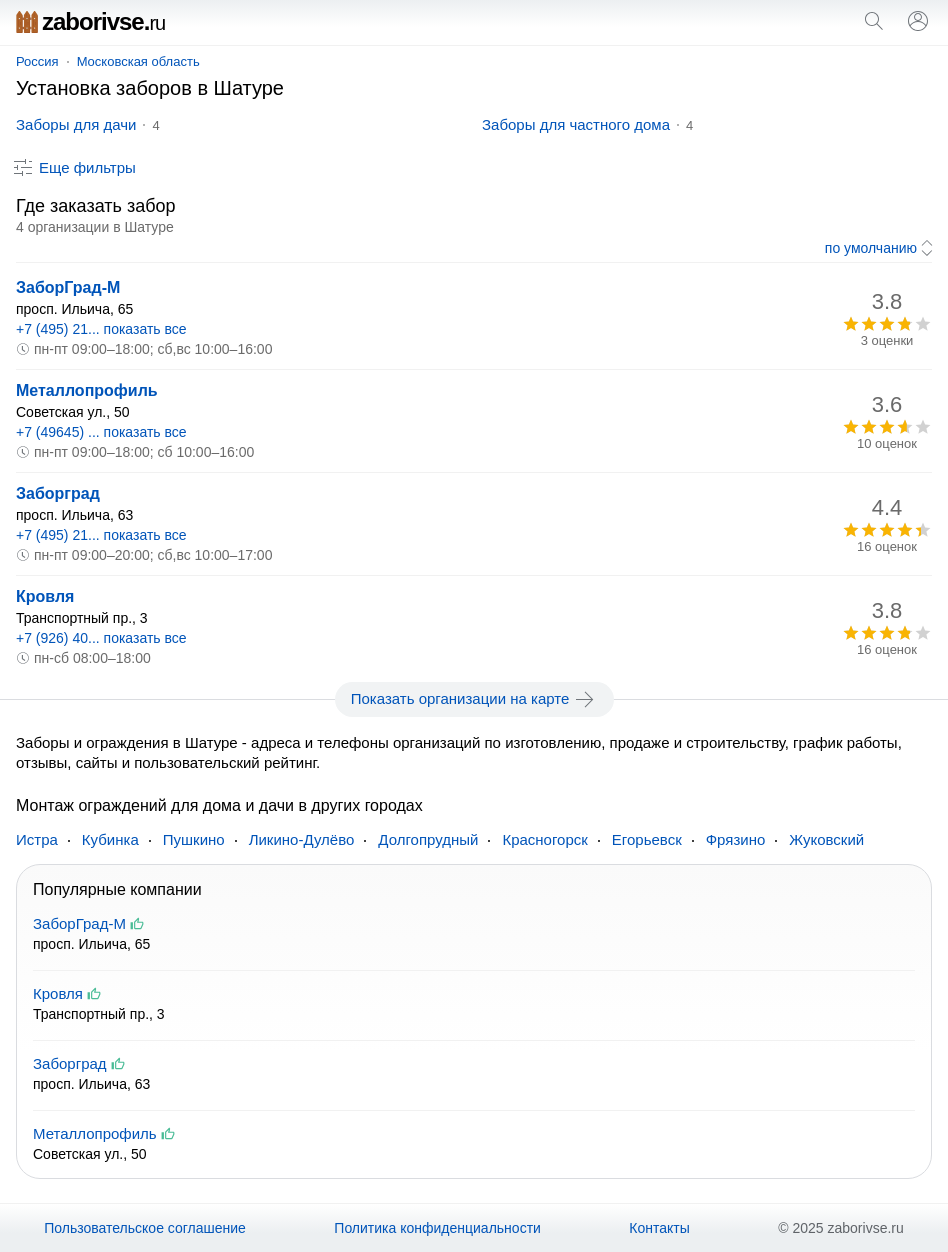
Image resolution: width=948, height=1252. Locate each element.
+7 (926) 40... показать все (101, 638)
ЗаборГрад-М (68, 287)
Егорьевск (647, 839)
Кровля (45, 596)
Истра (37, 839)
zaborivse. (90, 21)
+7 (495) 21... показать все (101, 329)
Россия (37, 61)
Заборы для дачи (76, 124)
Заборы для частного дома (576, 124)
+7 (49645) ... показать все (101, 432)
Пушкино (194, 839)
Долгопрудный (428, 839)
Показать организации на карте (474, 699)
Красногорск (544, 839)
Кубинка (110, 839)
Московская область (138, 61)
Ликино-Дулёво (302, 839)
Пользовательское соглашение (145, 1228)
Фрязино (736, 839)
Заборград (58, 493)
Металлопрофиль (87, 390)
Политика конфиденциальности (437, 1228)
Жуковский (826, 839)
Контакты (659, 1228)
